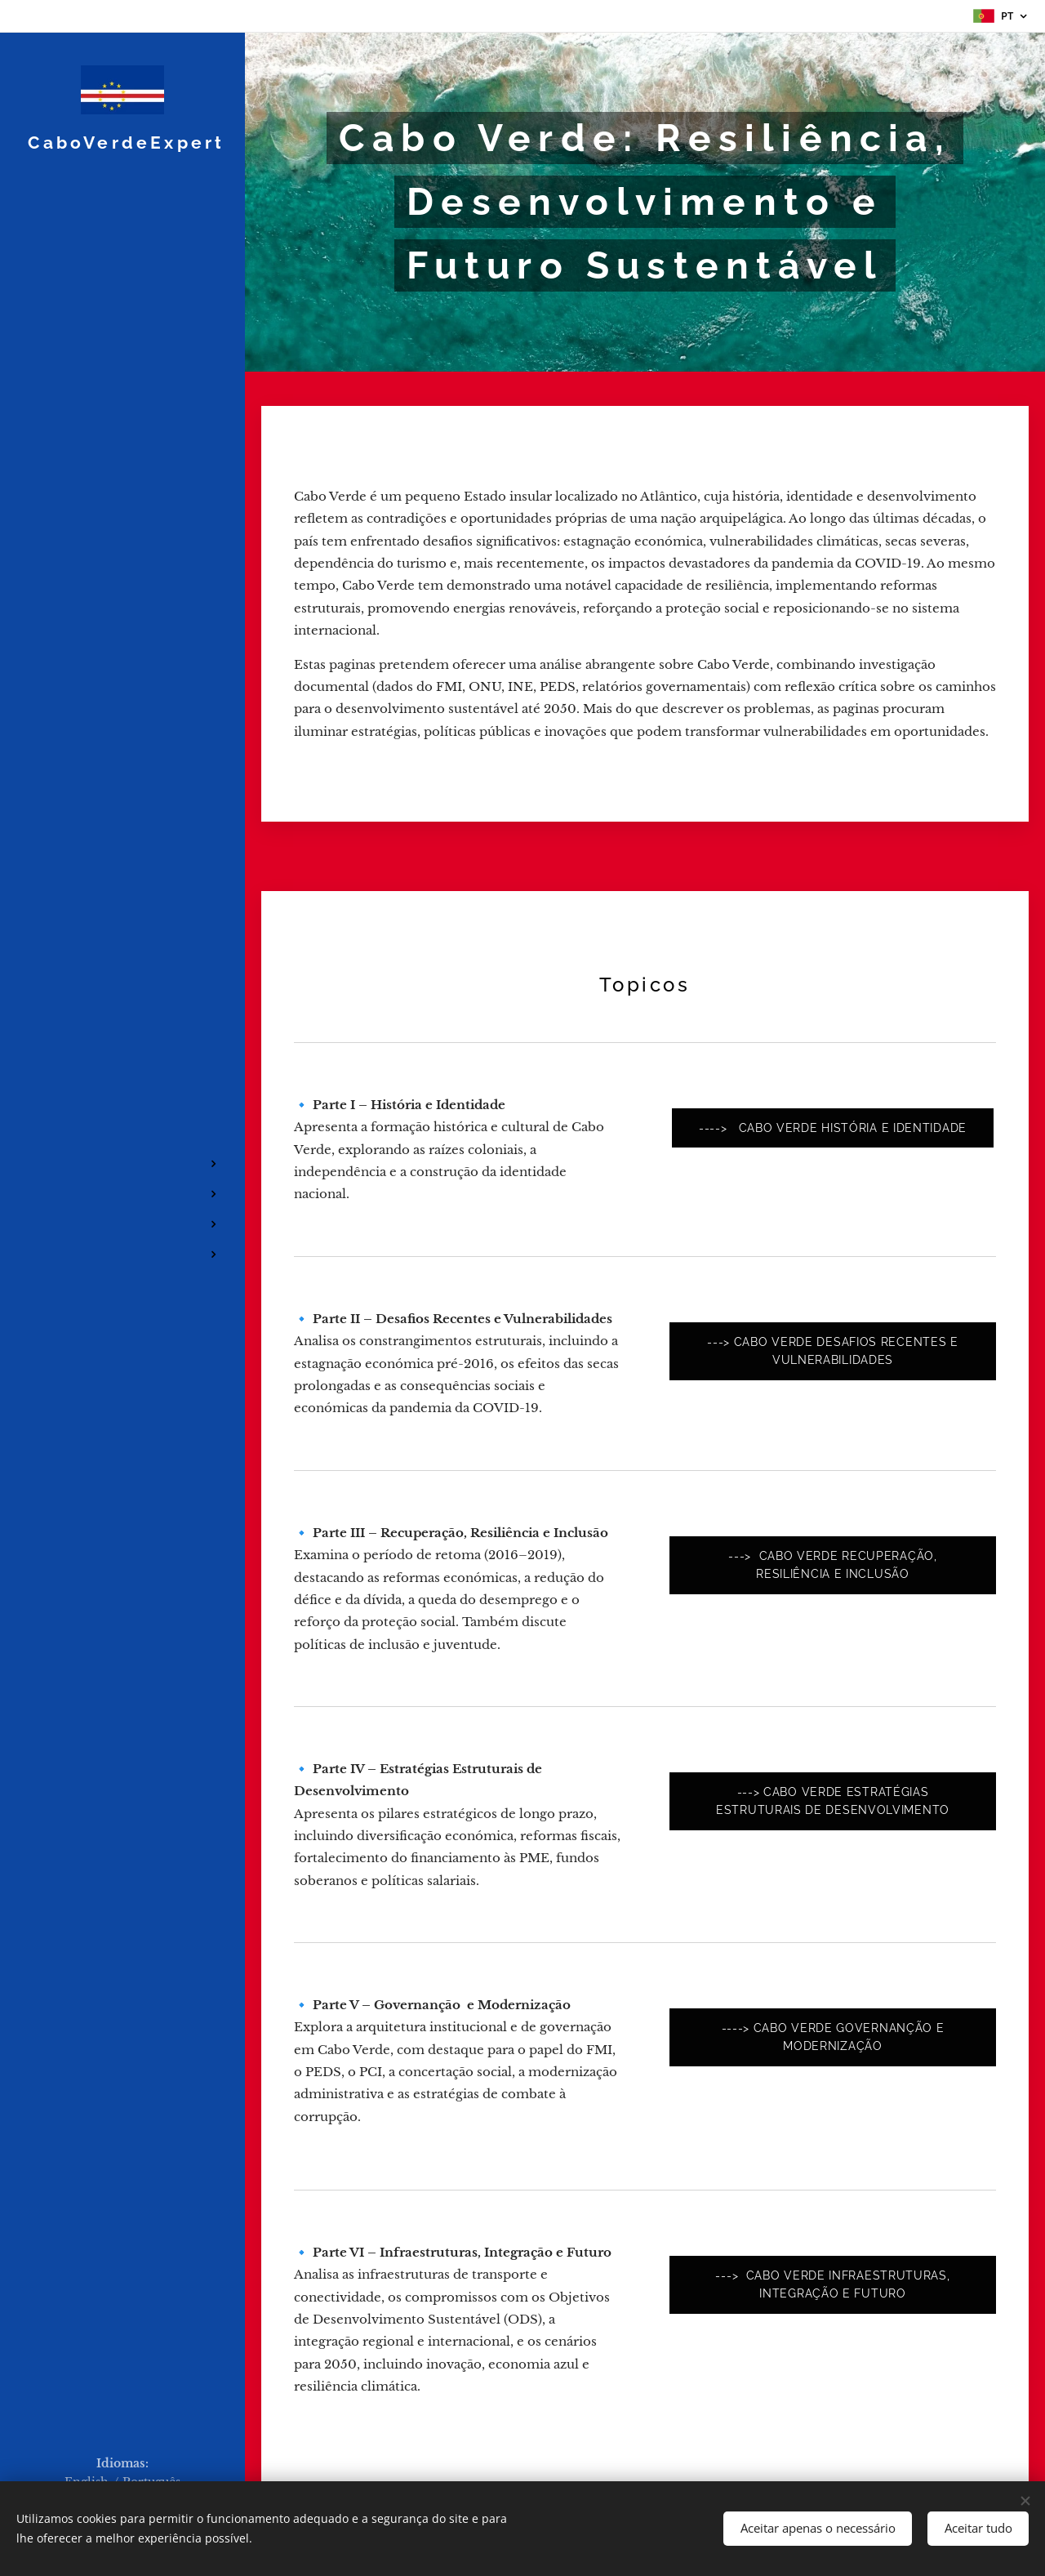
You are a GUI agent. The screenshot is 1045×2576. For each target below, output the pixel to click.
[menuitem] (122, 1115)
